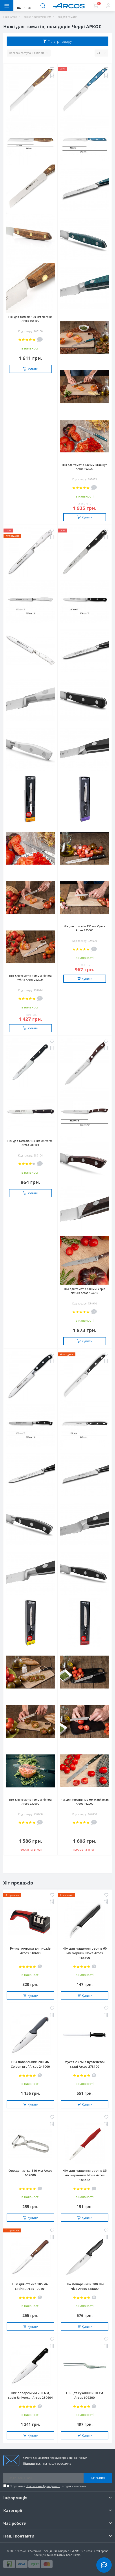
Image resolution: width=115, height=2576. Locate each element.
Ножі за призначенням (36, 17)
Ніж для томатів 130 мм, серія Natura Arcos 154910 (84, 1291)
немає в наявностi (30, 1850)
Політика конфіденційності (43, 2486)
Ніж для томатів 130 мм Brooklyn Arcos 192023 (84, 467)
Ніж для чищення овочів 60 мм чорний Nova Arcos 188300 (84, 1953)
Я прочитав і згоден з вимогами (48, 2486)
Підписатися (98, 2478)
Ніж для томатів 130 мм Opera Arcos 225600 (85, 928)
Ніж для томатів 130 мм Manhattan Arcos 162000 (84, 1802)
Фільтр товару (57, 41)
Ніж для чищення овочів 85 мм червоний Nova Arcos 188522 (84, 2175)
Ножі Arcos (10, 17)
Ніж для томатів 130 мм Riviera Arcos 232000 (30, 1802)
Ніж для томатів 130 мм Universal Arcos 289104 (30, 1143)
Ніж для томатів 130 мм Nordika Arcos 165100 (30, 319)
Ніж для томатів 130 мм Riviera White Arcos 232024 (30, 978)
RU (29, 8)
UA (19, 8)
